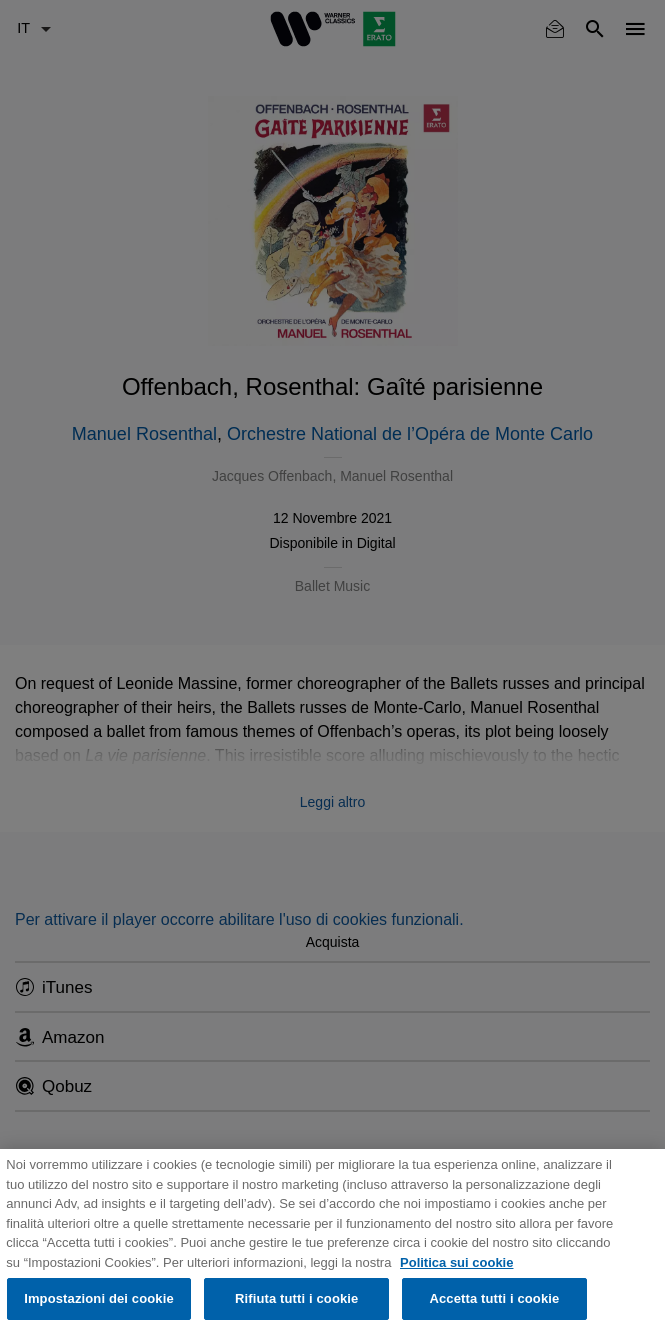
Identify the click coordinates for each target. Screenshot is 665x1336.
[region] (332, 1242)
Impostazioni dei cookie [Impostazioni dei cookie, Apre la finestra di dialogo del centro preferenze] (99, 1298)
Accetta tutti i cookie (494, 1298)
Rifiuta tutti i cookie (296, 1298)
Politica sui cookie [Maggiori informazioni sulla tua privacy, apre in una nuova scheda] (456, 1262)
